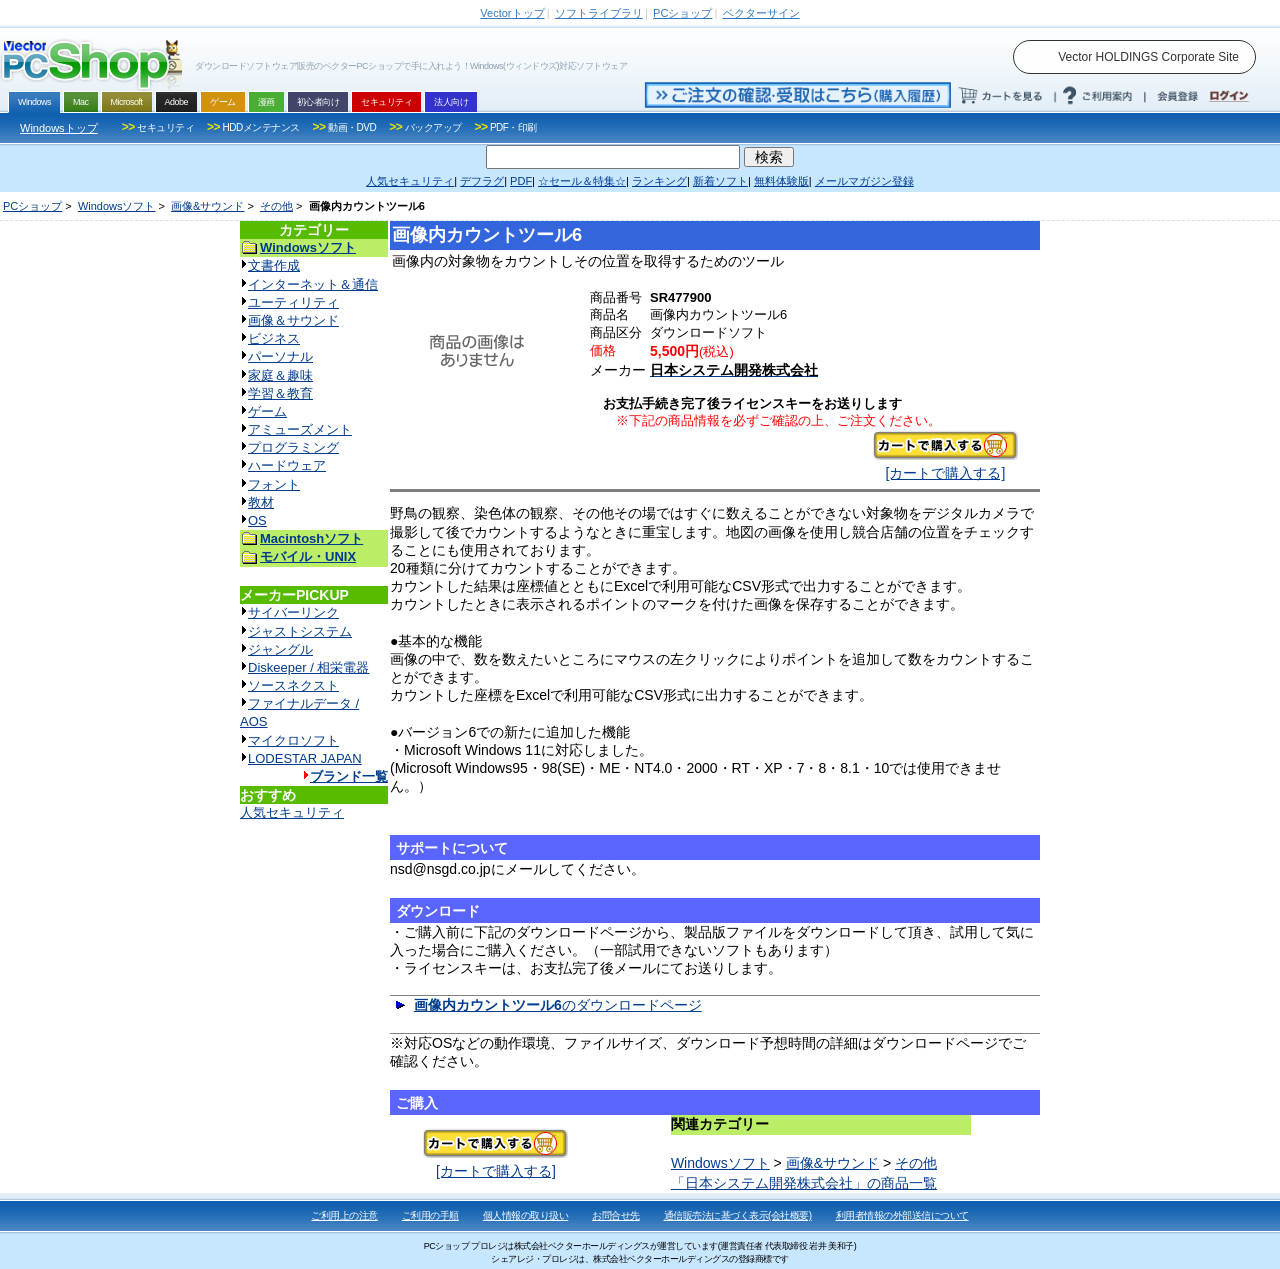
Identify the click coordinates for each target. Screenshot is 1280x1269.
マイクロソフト (293, 740)
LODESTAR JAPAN (305, 758)
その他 (276, 206)
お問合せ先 (616, 1215)
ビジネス (274, 338)
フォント (274, 484)
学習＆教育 (280, 393)
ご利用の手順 (430, 1215)
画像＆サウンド (293, 320)
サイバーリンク (293, 612)
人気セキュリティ (292, 812)
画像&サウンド (207, 206)
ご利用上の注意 (344, 1215)
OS (257, 520)
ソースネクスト (293, 685)
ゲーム (267, 411)
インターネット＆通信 (313, 284)
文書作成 (274, 265)
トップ (512, 13)
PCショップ (32, 206)
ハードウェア (287, 465)
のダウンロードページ (558, 1005)
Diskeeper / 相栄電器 (308, 667)
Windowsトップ (59, 128)
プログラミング (293, 447)
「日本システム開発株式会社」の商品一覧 (804, 1183)
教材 (261, 502)
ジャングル (280, 649)
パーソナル (280, 356)
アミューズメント (300, 429)
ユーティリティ (293, 302)
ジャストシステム (300, 631)
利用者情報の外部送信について (902, 1215)
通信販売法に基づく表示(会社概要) (738, 1215)
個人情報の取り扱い (526, 1215)
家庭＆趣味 (280, 375)
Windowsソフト (117, 206)
